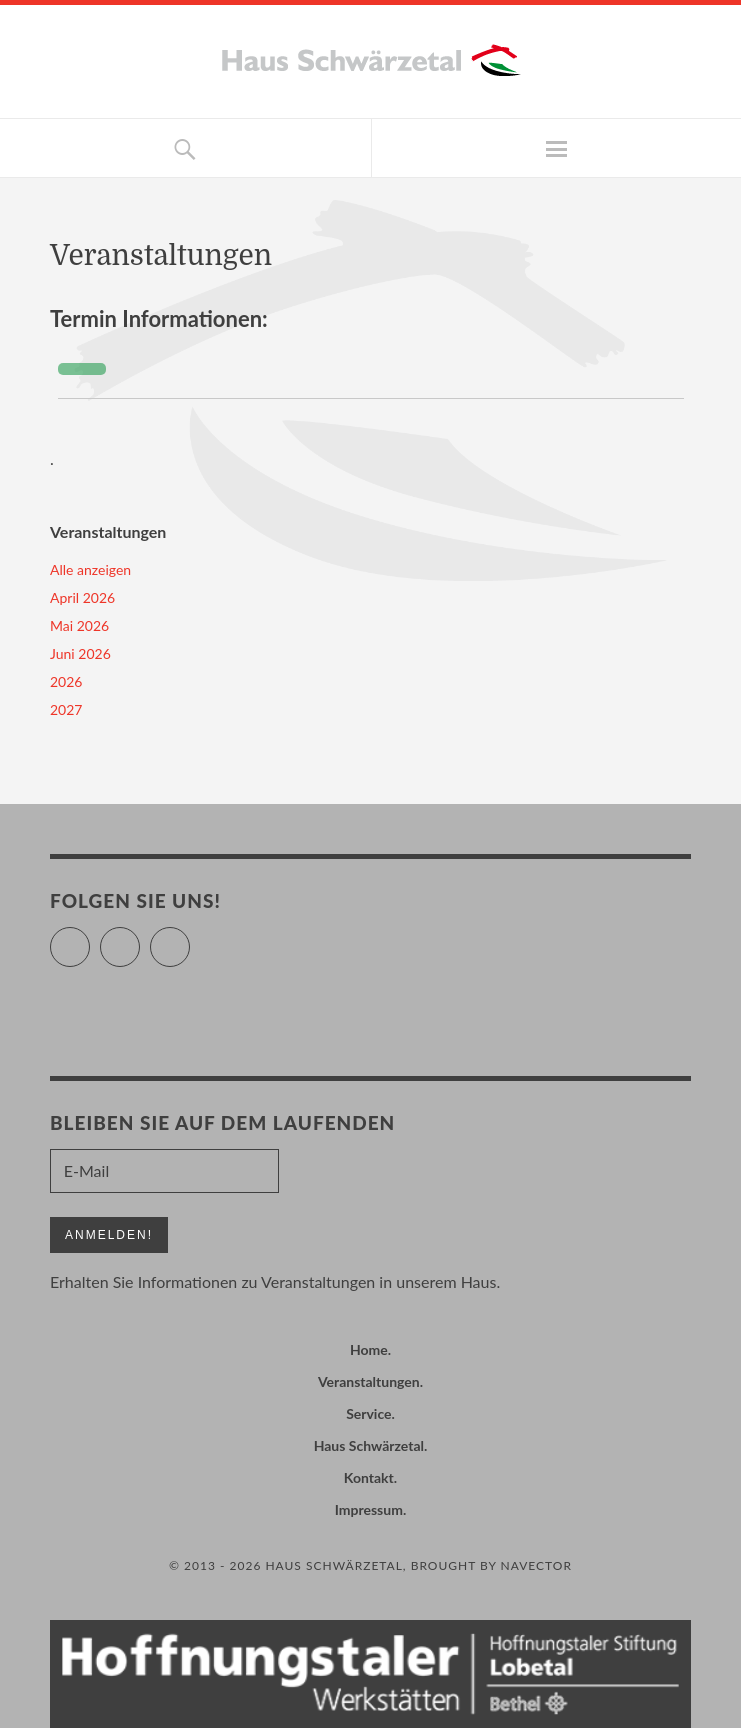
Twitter (89, 938)
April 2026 (82, 597)
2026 (66, 681)
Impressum (369, 1509)
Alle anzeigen (90, 569)
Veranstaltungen (369, 1381)
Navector (536, 1565)
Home (369, 1349)
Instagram (189, 938)
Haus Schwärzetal (369, 1445)
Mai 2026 (79, 625)
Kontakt (369, 1477)
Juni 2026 (80, 653)
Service (368, 1413)
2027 (66, 709)
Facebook (139, 938)
